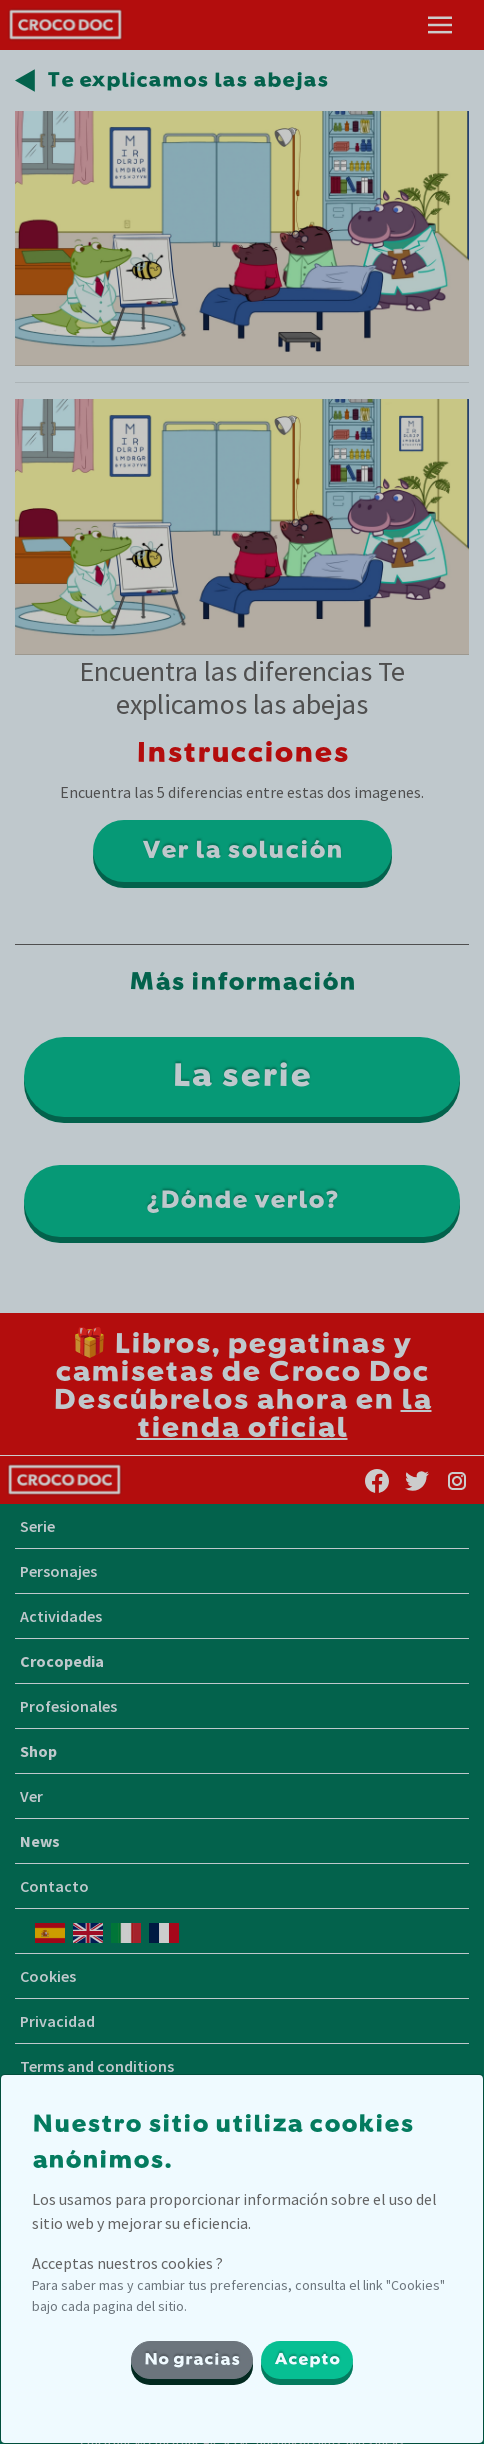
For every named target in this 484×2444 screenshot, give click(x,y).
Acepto (307, 2360)
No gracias (192, 2360)
